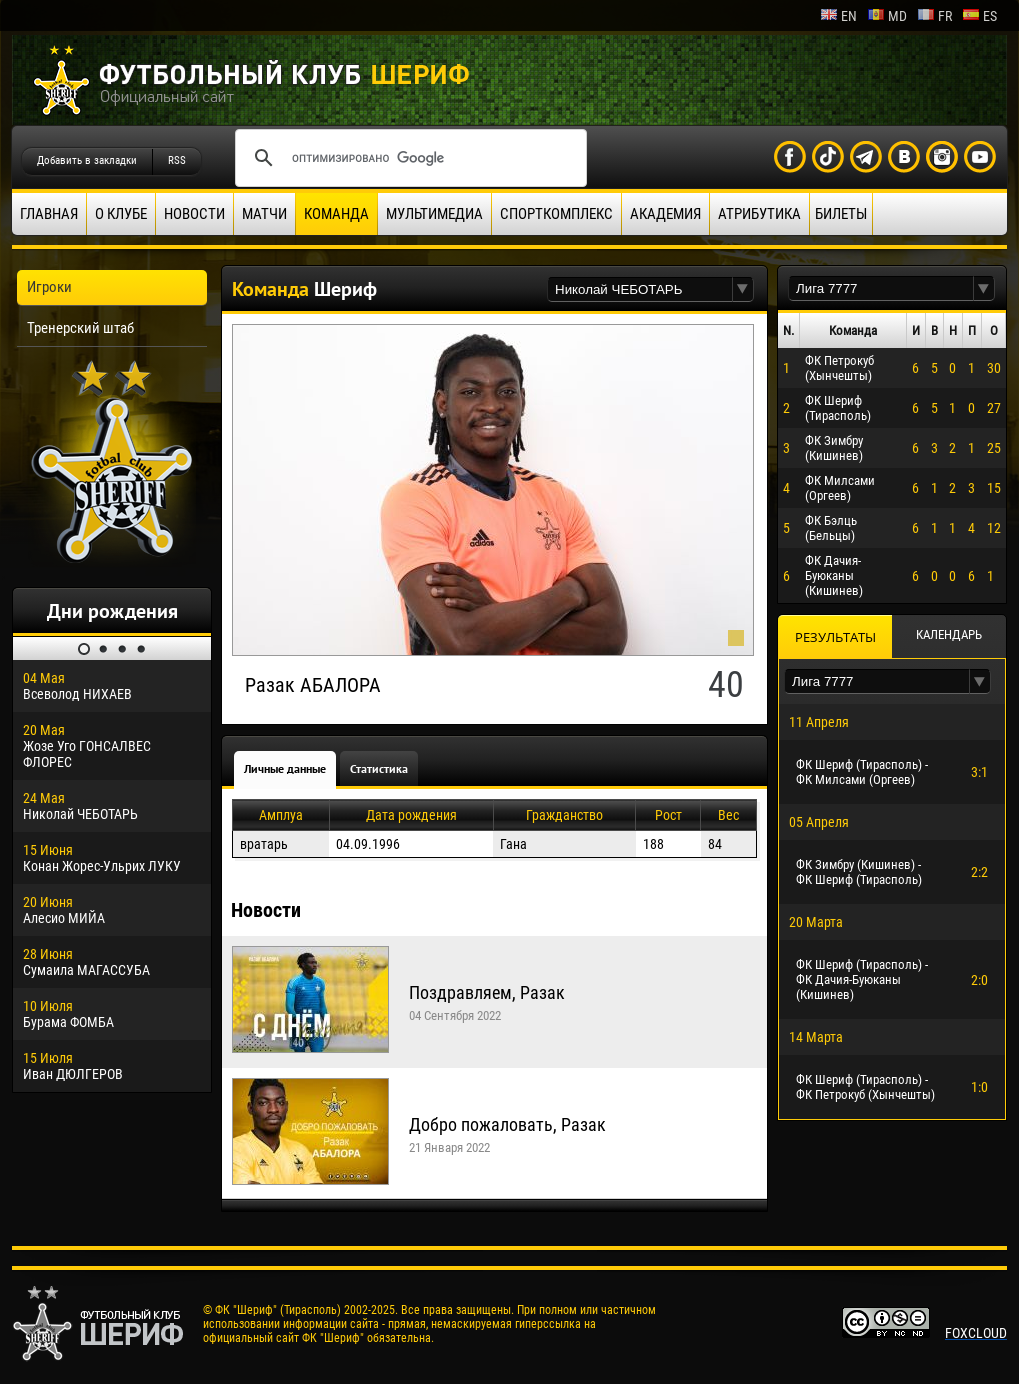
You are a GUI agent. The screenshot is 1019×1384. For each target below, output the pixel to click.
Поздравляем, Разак (487, 992)
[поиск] (408, 158)
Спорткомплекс (556, 214)
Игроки (49, 287)
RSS (177, 160)
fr (934, 16)
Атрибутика (759, 214)
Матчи (264, 214)
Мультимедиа (434, 214)
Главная (49, 214)
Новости (194, 214)
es (979, 16)
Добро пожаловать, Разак (507, 1124)
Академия (665, 214)
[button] (743, 289)
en (838, 16)
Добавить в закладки (87, 160)
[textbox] (640, 289)
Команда (336, 214)
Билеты (841, 214)
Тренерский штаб (80, 328)
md (887, 16)
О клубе (121, 214)
